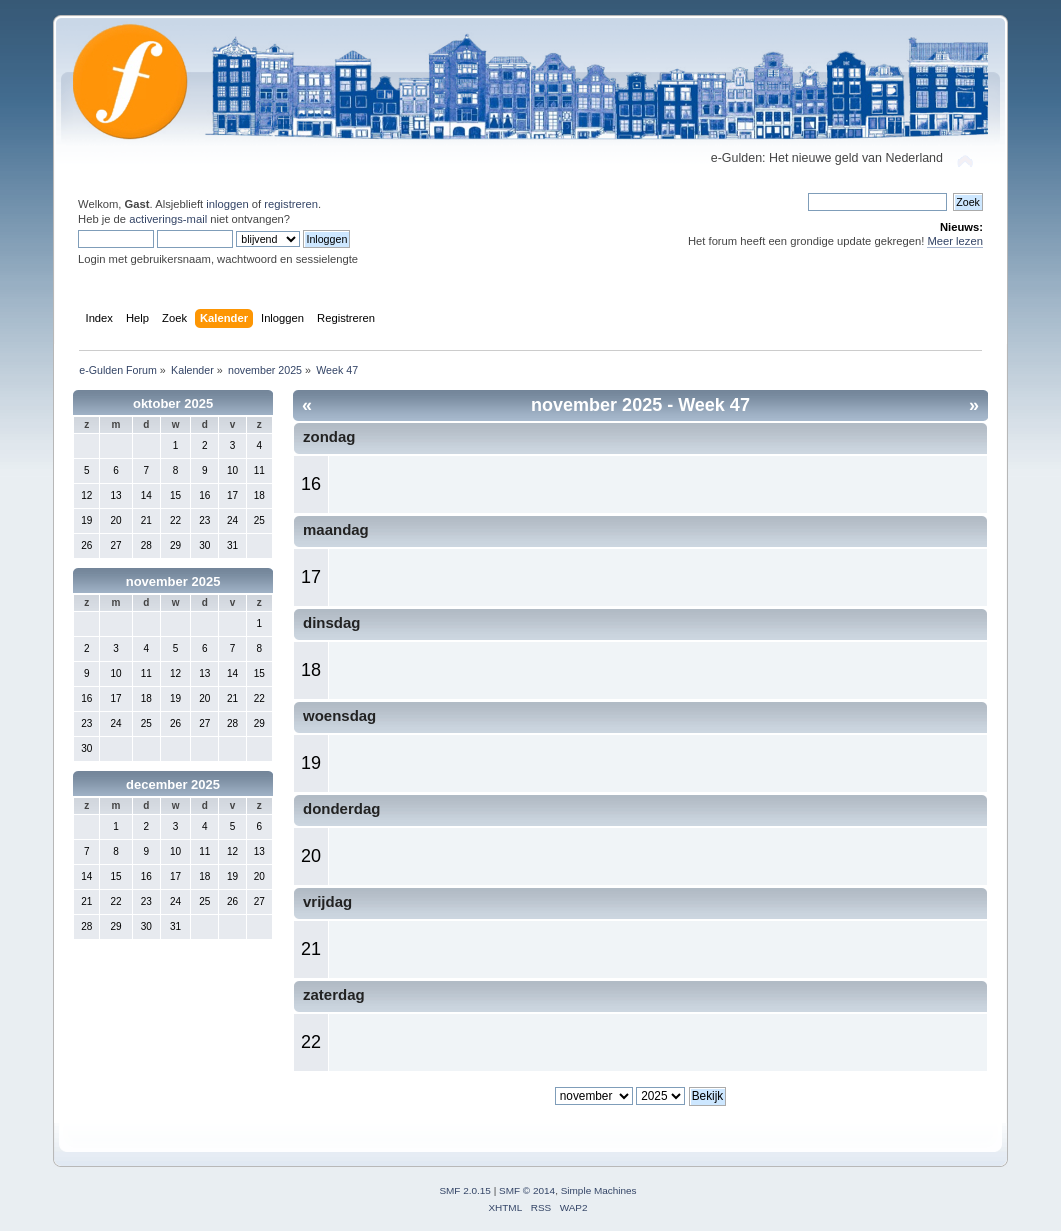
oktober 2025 (173, 403)
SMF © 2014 (527, 1190)
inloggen (227, 204)
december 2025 (173, 784)
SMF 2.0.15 (465, 1190)
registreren (291, 204)
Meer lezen (955, 241)
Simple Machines (599, 1190)
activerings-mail (168, 219)
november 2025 (173, 581)
